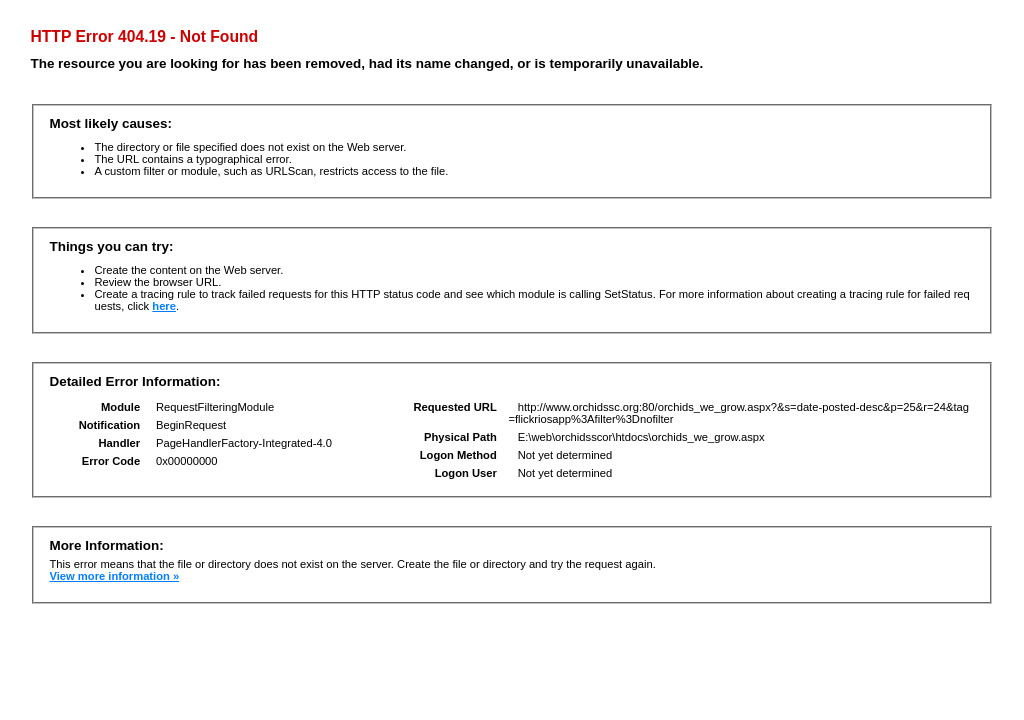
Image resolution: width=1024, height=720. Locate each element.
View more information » (114, 576)
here (164, 306)
